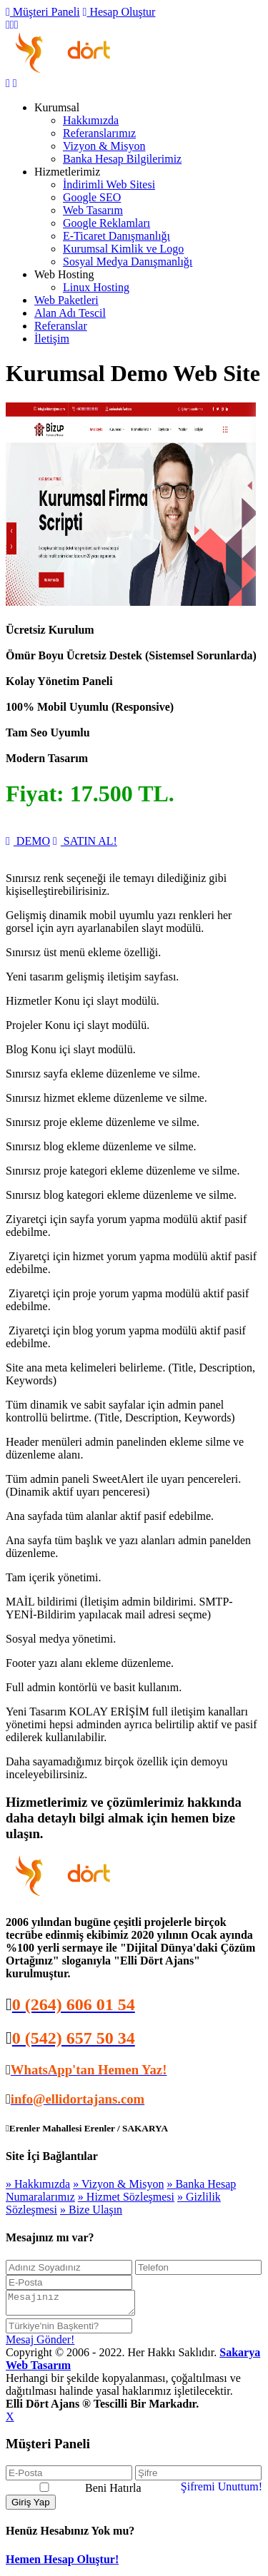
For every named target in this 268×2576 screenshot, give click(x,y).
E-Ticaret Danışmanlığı (116, 236)
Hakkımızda (91, 120)
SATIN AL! (85, 841)
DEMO (28, 841)
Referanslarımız (99, 133)
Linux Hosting (96, 287)
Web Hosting (64, 274)
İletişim (51, 339)
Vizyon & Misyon (104, 146)
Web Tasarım (93, 210)
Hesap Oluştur (119, 12)
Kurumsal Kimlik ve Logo (123, 249)
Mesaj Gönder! (40, 2344)
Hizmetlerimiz (67, 172)
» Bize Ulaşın (91, 2210)
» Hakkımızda (38, 2184)
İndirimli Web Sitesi (109, 184)
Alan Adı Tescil (70, 313)
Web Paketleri (66, 300)
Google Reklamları (106, 223)
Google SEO (92, 197)
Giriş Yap (30, 2506)
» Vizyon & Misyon (118, 2184)
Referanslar (60, 326)
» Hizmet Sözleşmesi (126, 2197)
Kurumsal (56, 107)
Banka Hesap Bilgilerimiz (122, 159)
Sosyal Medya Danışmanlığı (127, 261)
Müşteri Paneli (43, 12)
